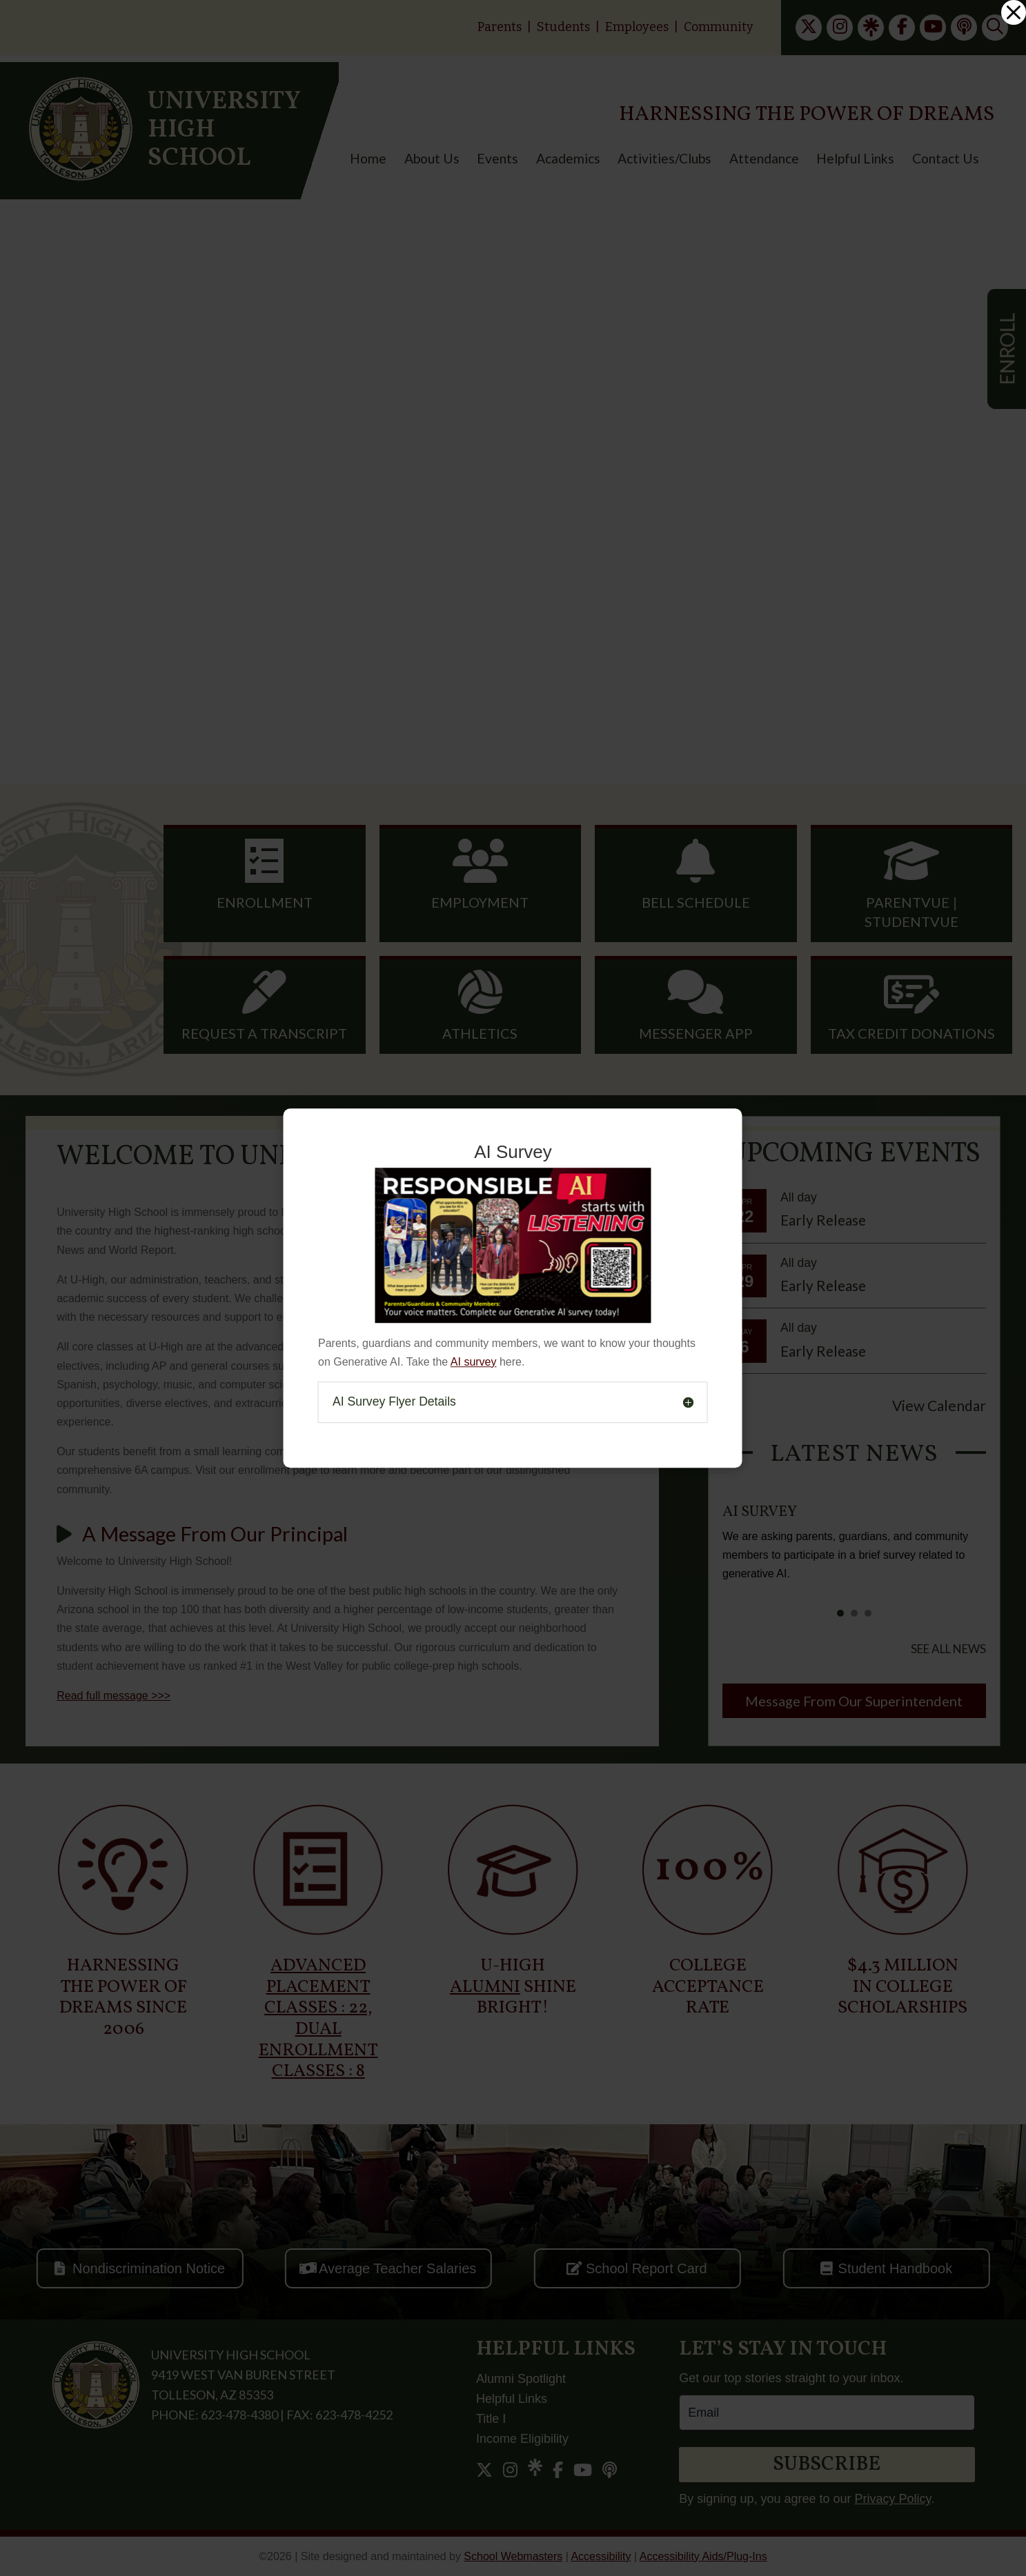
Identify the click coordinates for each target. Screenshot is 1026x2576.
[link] (1013, 12)
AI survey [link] (474, 1362)
